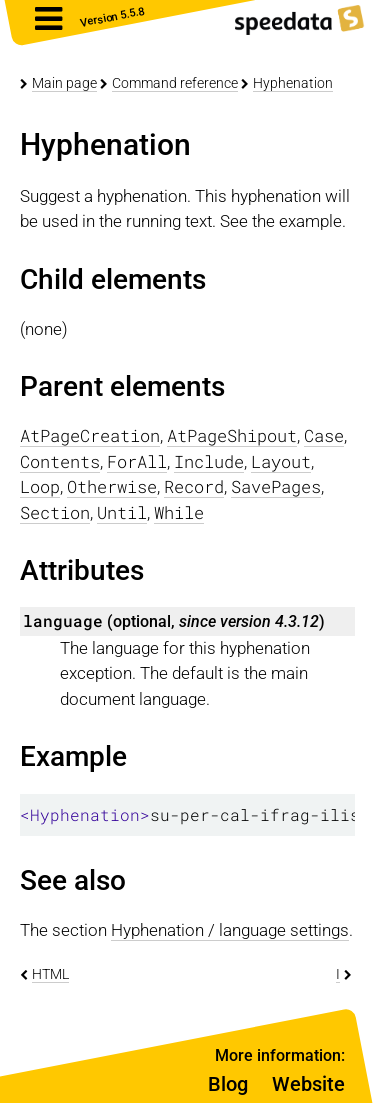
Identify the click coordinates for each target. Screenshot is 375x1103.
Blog (228, 1084)
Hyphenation (293, 83)
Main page (64, 83)
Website (308, 1084)
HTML (50, 974)
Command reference (175, 83)
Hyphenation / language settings (230, 930)
